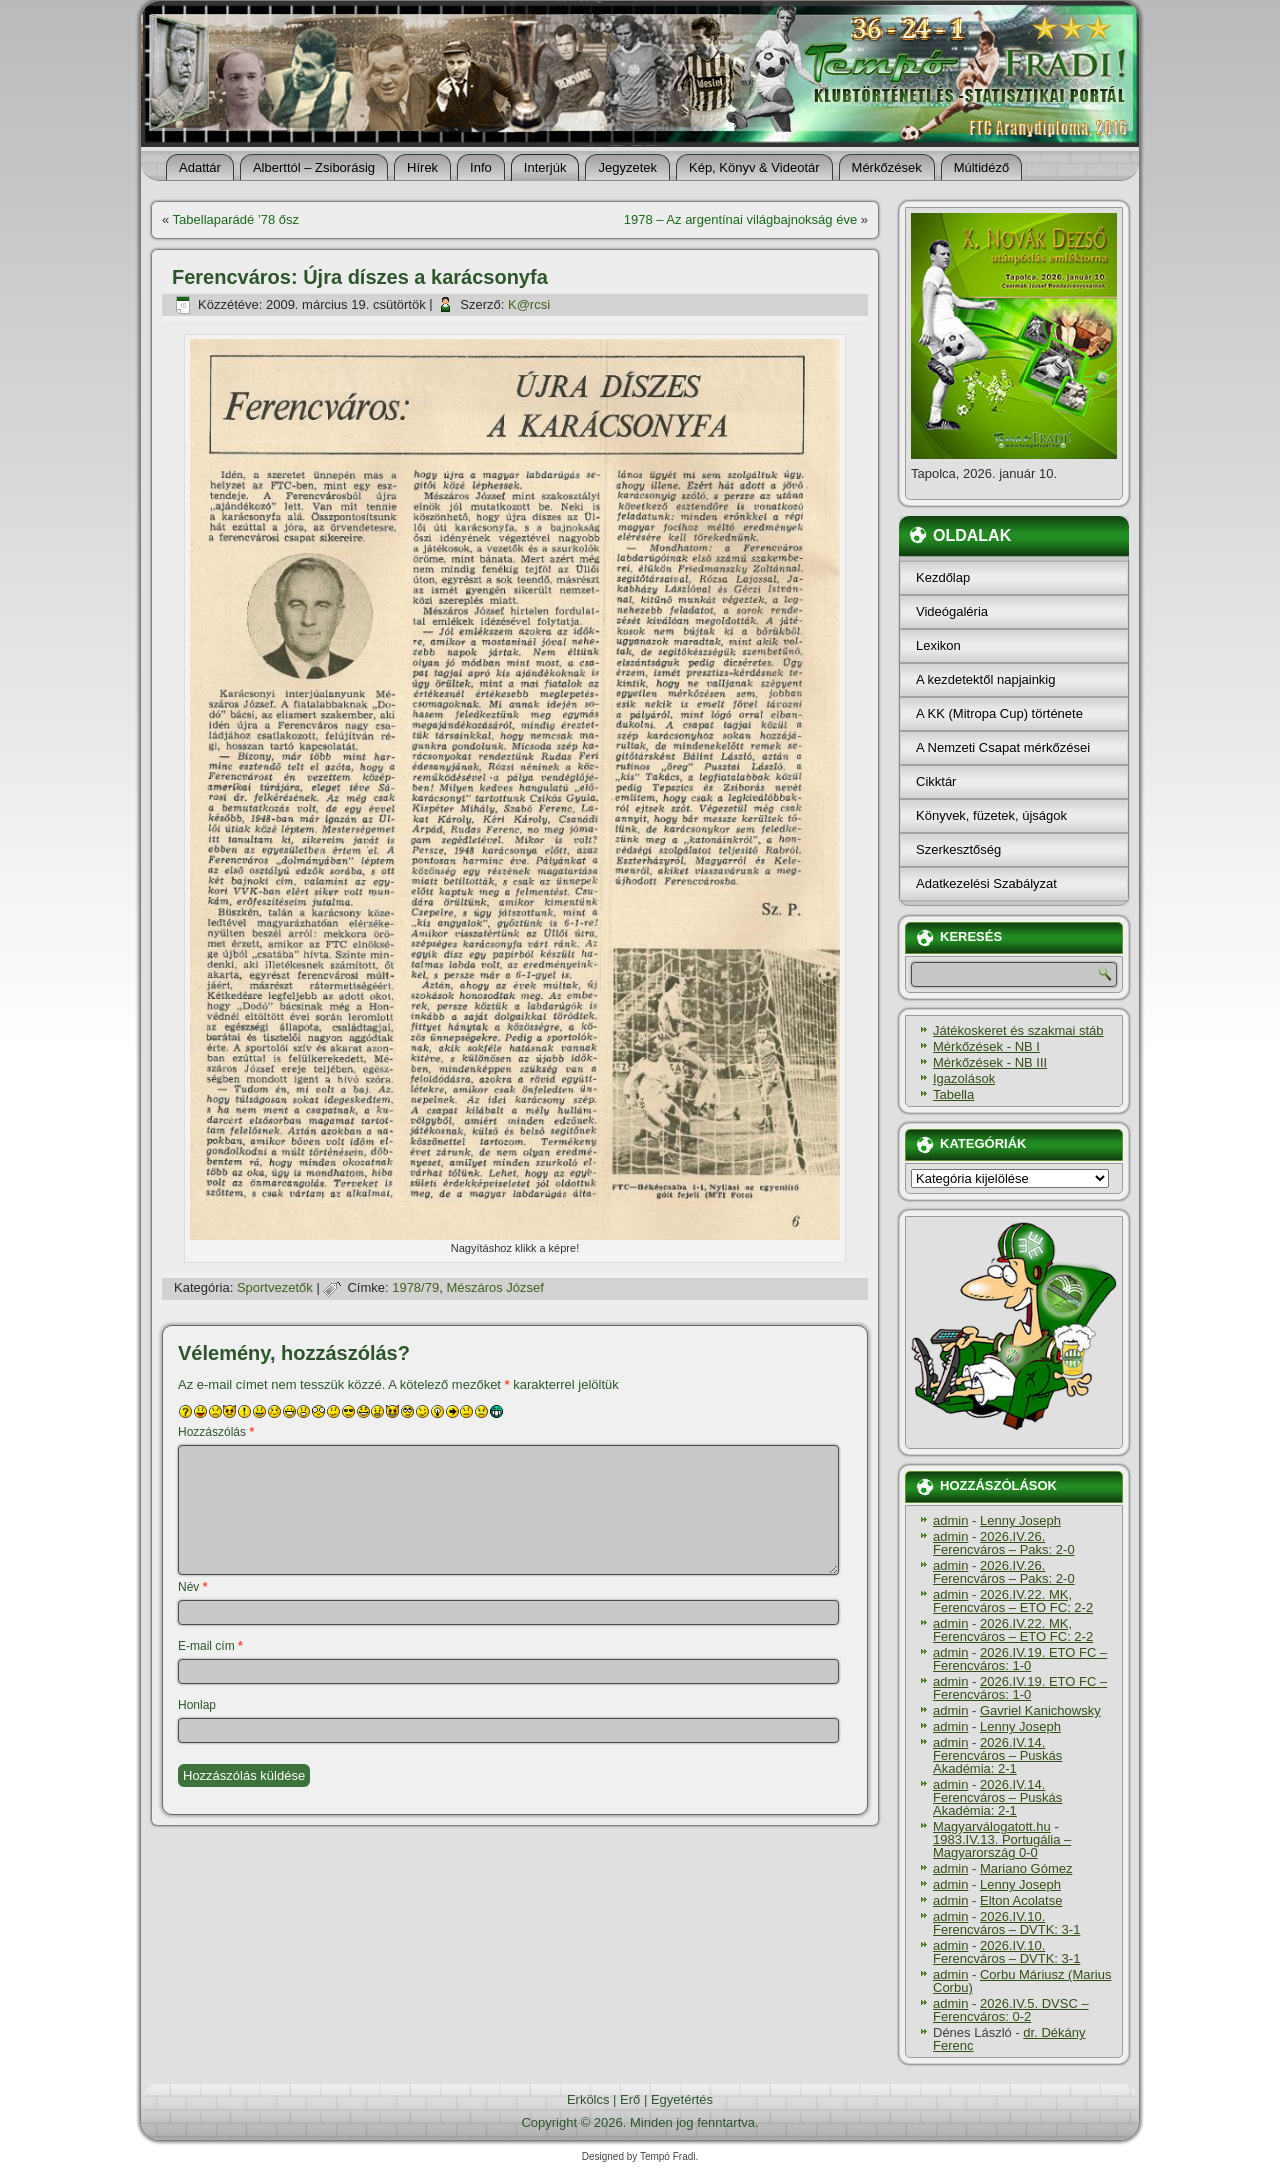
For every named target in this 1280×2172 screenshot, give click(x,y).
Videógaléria (952, 611)
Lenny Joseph (1020, 1520)
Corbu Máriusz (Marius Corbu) (1022, 1981)
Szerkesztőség (958, 849)
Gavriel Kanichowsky (1040, 1710)
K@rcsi (529, 304)
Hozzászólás (216, 1432)
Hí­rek (422, 167)
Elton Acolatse (1021, 1900)
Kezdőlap (943, 577)
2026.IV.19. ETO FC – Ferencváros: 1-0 (1020, 1659)
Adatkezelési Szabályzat (986, 883)
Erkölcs (588, 2099)
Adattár (200, 167)
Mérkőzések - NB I (986, 1046)
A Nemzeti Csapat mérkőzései (1003, 747)
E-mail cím (210, 1646)
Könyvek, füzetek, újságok (991, 815)
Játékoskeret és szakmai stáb (1018, 1030)
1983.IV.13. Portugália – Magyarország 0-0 (1002, 1846)
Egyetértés (682, 2099)
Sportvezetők (275, 1287)
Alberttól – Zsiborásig (314, 167)
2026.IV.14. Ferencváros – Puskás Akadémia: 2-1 (997, 1755)
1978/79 (415, 1287)
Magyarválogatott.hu (992, 1826)
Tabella (953, 1094)
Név (192, 1587)
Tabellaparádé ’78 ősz (236, 219)
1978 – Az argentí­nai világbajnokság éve (740, 219)
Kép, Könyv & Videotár (754, 167)
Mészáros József (495, 1287)
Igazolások (964, 1078)
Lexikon (938, 645)
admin (950, 1520)
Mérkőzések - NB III (990, 1062)
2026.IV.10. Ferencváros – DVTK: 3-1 (1006, 1923)
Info (481, 167)
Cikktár (936, 781)
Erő (630, 2099)
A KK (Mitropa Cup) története (999, 713)
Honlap (197, 1705)
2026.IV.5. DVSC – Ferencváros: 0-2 (1011, 2010)
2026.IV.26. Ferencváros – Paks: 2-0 (1004, 1543)
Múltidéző (982, 167)
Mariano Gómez (1026, 1868)
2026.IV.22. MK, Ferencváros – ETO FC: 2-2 (1013, 1601)
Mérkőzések (887, 167)
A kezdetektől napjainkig (985, 679)
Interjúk (545, 167)
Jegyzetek (627, 167)
